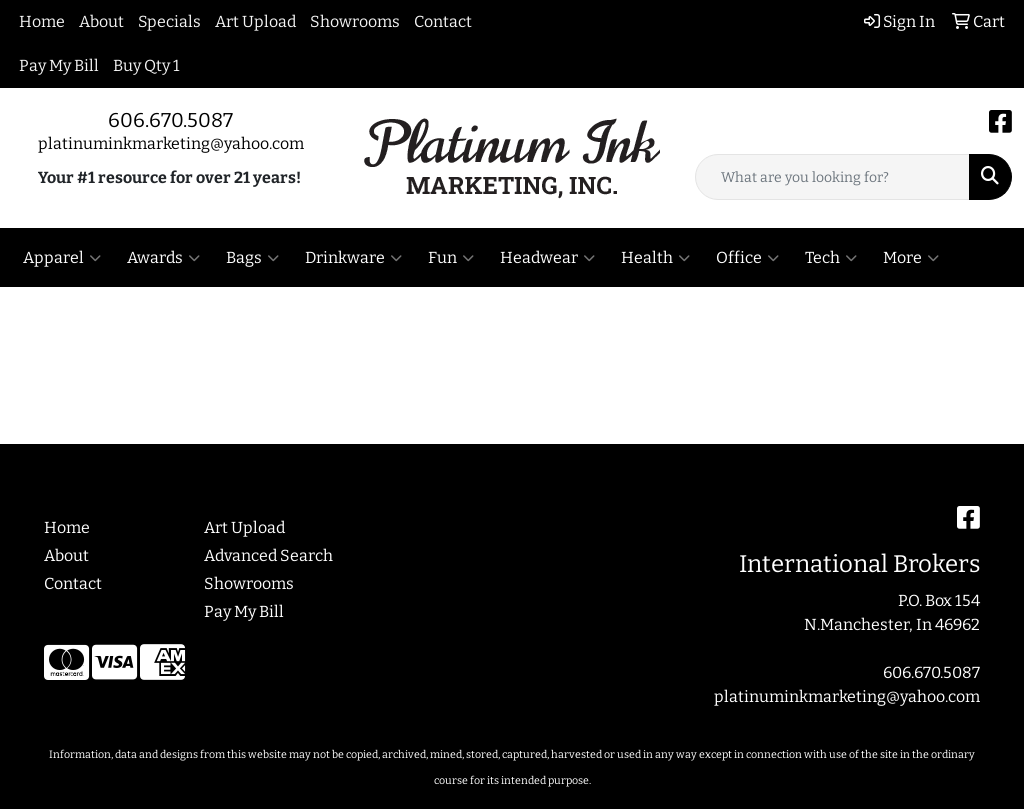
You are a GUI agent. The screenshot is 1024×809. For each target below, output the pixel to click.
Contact (443, 21)
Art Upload (255, 21)
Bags (252, 258)
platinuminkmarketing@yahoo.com (171, 143)
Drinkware (353, 258)
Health (655, 258)
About (101, 21)
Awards (163, 258)
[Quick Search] (832, 177)
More (911, 258)
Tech (831, 258)
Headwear (547, 258)
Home (42, 21)
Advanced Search (268, 555)
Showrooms (355, 21)
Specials (169, 21)
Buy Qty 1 (146, 65)
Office (747, 258)
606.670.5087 (170, 120)
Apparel (62, 258)
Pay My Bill (59, 65)
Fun (451, 258)
